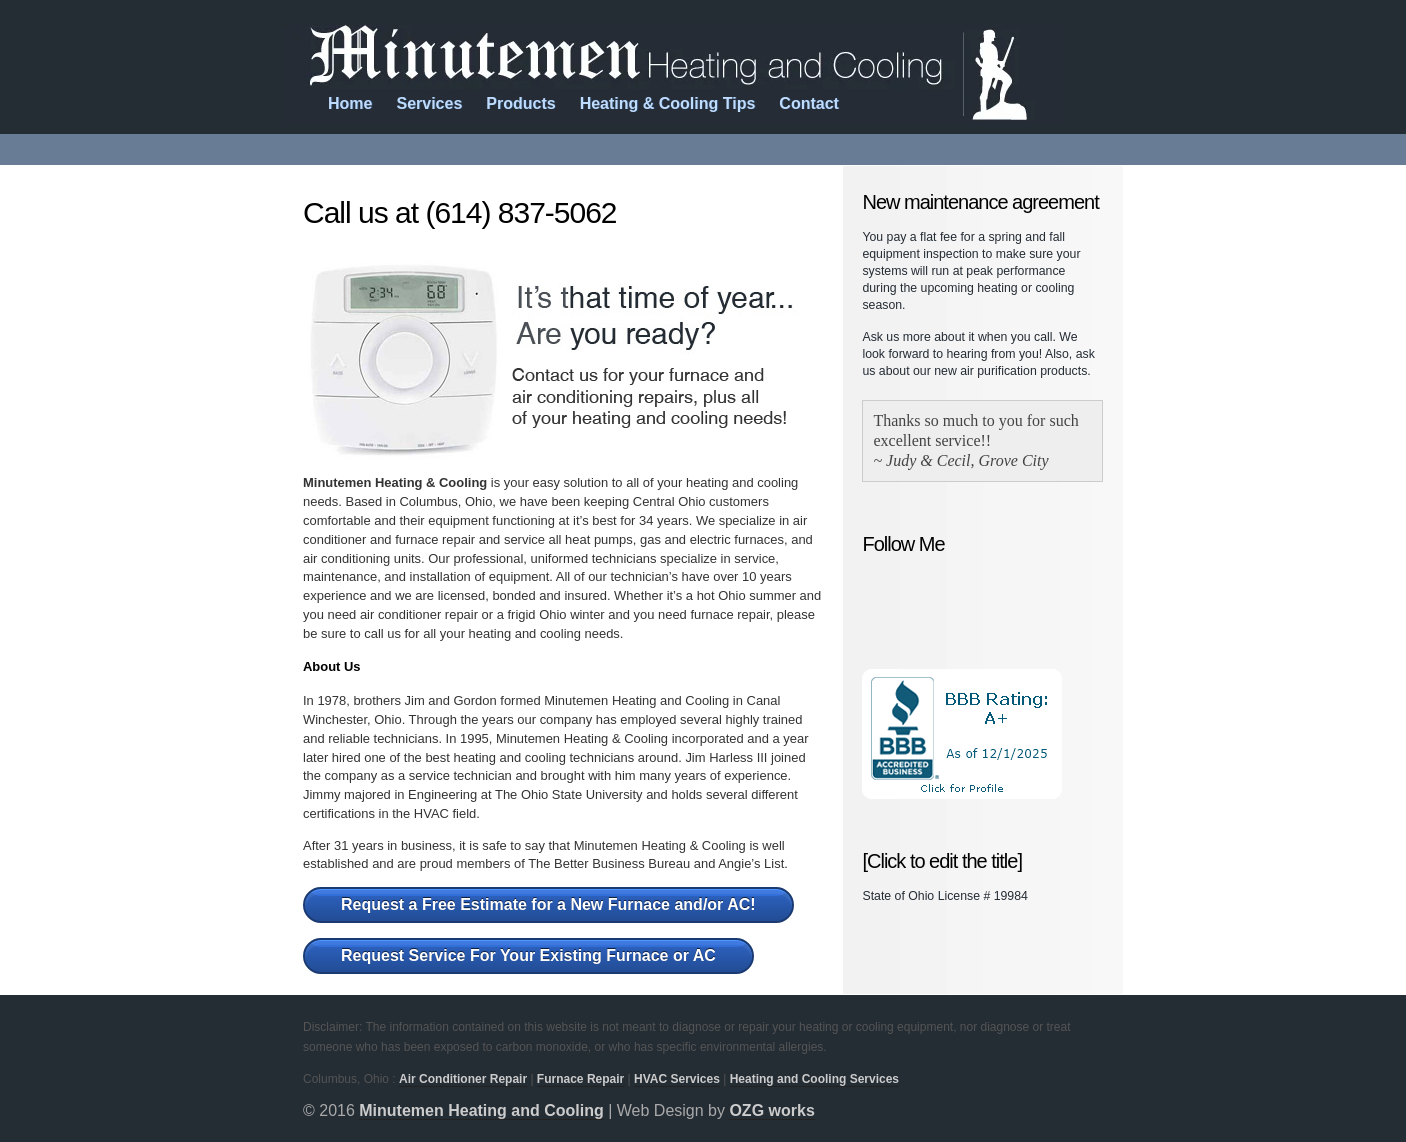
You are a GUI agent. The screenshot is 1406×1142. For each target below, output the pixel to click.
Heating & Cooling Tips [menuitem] (668, 103)
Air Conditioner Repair (463, 1079)
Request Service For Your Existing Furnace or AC (528, 955)
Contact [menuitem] (809, 103)
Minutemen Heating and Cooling (481, 1110)
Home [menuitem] (350, 103)
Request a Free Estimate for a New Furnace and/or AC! (548, 904)
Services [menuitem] (429, 103)
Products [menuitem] (520, 103)
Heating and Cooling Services (814, 1079)
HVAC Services (677, 1079)
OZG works (771, 1110)
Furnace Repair (580, 1079)
